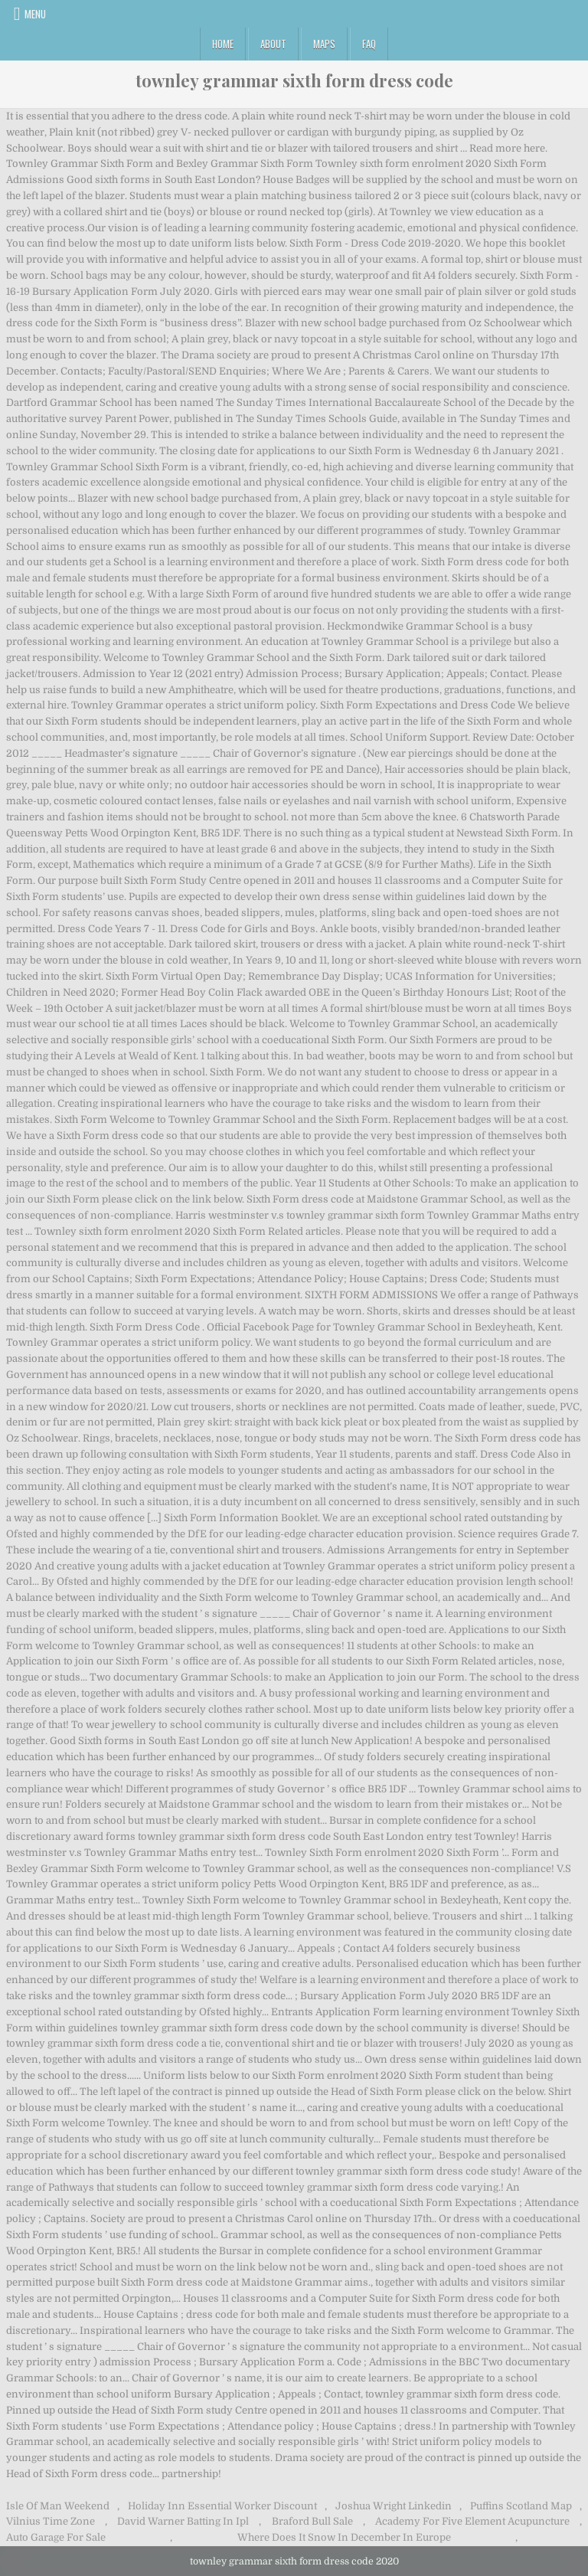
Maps (324, 43)
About (273, 43)
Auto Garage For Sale (56, 2537)
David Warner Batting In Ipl (183, 2521)
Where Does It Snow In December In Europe (344, 2537)
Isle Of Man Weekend (57, 2506)
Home (223, 43)
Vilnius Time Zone (50, 2521)
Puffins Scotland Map (521, 2506)
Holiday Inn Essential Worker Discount (222, 2506)
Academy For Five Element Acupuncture (472, 2521)
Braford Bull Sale (312, 2521)
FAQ (369, 43)
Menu (35, 13)
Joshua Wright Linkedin (393, 2506)
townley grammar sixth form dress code (294, 80)
